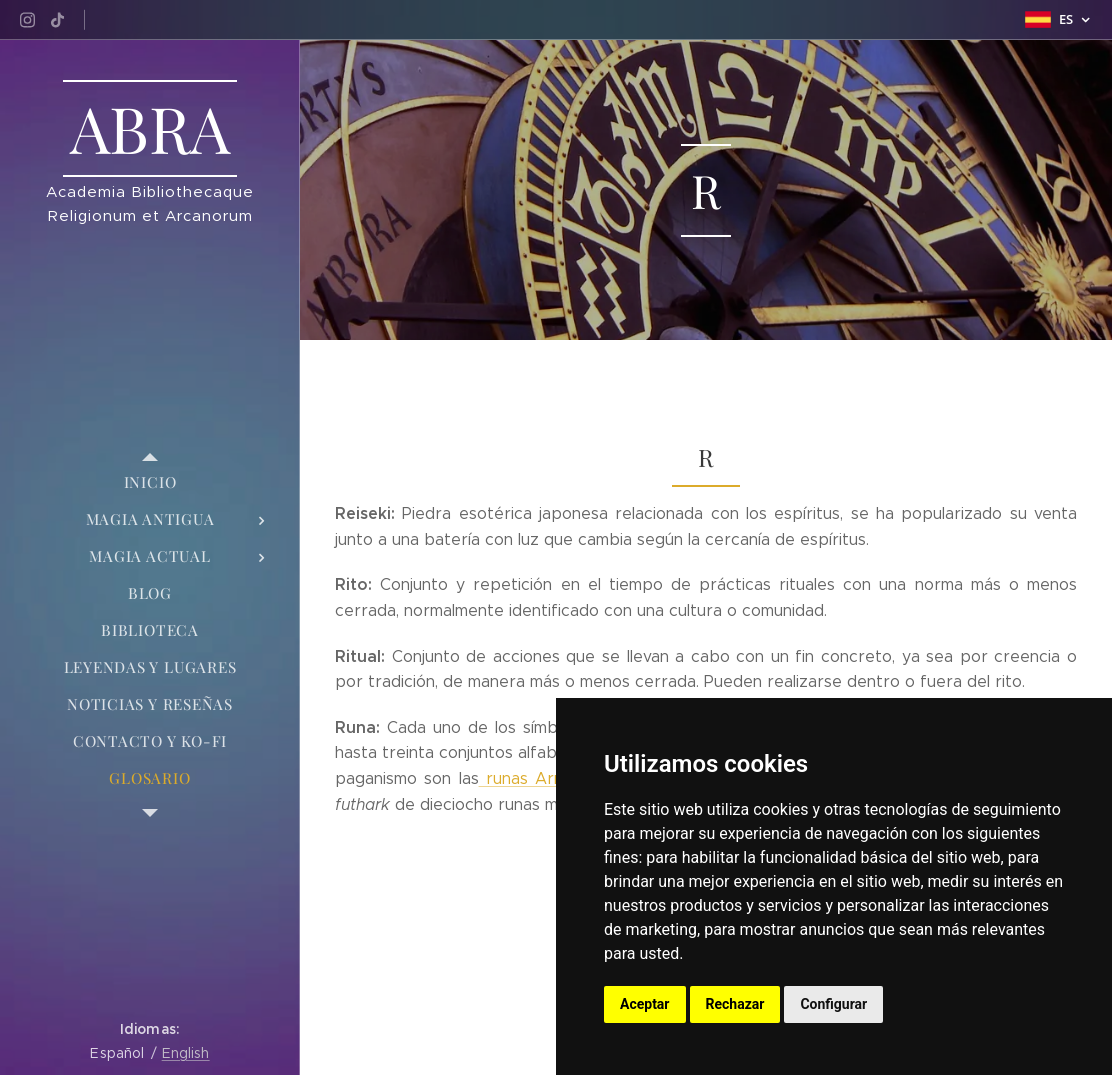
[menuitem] (150, 482)
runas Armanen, (543, 778)
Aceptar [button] (645, 1004)
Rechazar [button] (735, 1004)
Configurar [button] (833, 1004)
